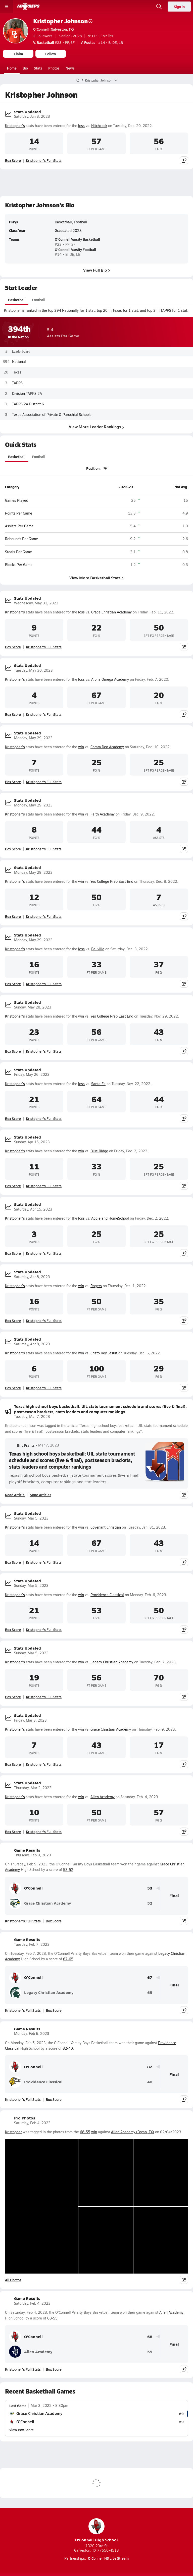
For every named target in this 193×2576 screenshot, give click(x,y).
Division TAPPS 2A (27, 393)
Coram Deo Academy (107, 746)
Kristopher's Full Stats (44, 160)
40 (149, 2082)
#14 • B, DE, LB (102, 42)
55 (149, 2351)
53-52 (68, 1869)
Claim (18, 53)
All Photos (13, 2279)
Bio (25, 68)
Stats (38, 68)
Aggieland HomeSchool (110, 1218)
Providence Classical (107, 1594)
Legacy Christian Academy (111, 1662)
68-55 (85, 2131)
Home (12, 68)
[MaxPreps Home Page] (78, 80)
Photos (54, 68)
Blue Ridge (99, 1151)
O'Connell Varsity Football (75, 249)
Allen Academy (102, 1796)
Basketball (16, 299)
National (19, 361)
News (70, 68)
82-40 (68, 2048)
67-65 (68, 1959)
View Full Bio (96, 270)
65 (149, 1992)
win (81, 746)
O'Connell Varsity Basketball (77, 239)
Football (38, 299)
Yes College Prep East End (111, 881)
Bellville (97, 949)
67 (149, 1977)
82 (149, 2066)
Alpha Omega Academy (110, 679)
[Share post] (184, 160)
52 (149, 1903)
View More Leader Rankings (96, 427)
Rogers (96, 1285)
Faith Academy (102, 814)
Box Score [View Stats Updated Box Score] (13, 160)
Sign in (179, 6)
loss (81, 125)
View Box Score (21, 2429)
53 (149, 1888)
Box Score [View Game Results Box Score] (54, 1920)
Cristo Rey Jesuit (103, 1353)
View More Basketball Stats (96, 578)
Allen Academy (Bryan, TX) (132, 2131)
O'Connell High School (96, 2530)
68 (149, 2336)
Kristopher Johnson (62, 21)
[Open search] (159, 6)
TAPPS (17, 383)
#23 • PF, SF (54, 42)
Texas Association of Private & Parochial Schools (51, 414)
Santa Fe (98, 1083)
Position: (93, 468)
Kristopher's (15, 125)
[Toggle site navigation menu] (6, 6)
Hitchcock (99, 125)
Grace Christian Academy (111, 612)
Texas (16, 372)
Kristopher (13, 2131)
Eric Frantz (21, 1445)
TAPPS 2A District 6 (28, 404)
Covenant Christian (105, 1527)
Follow (50, 53)
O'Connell (26, 1888)
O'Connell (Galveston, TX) (53, 29)
